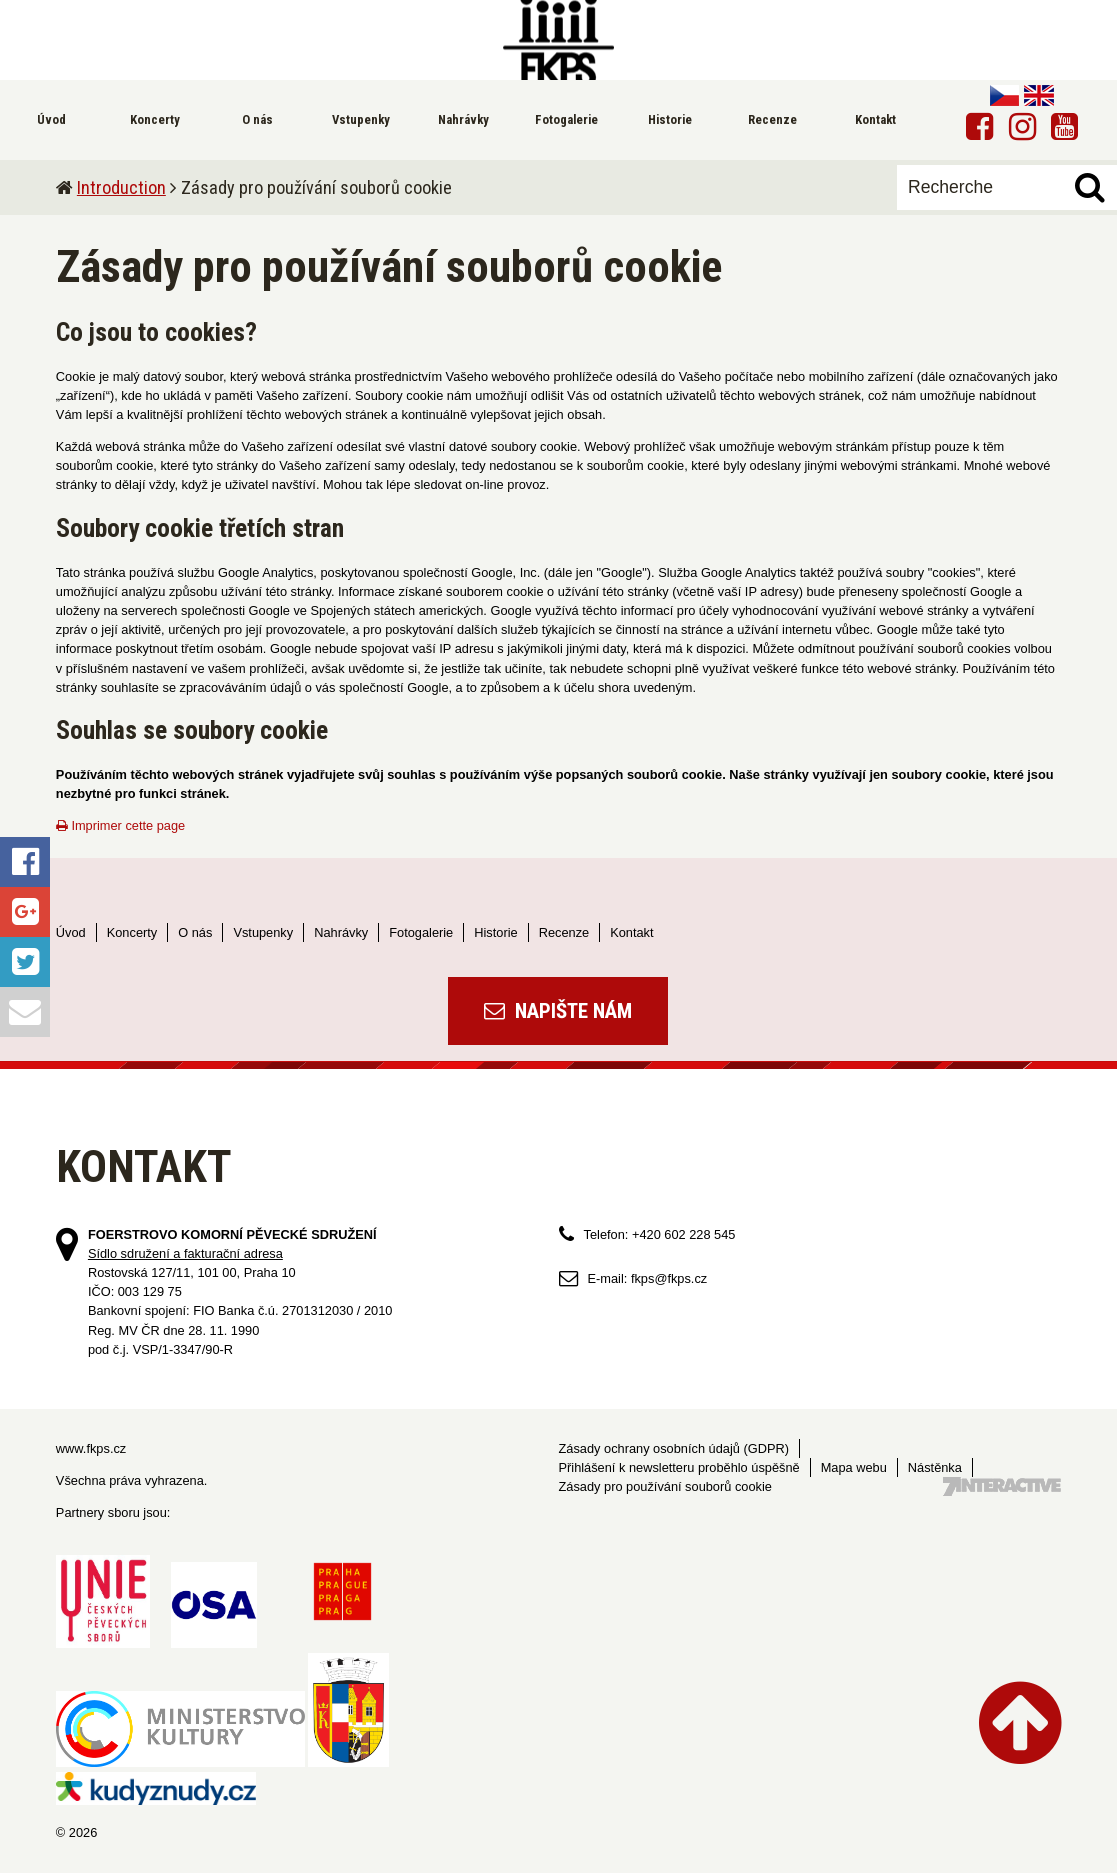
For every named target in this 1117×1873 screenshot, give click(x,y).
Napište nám (558, 1011)
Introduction (121, 187)
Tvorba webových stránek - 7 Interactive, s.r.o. (1002, 1486)
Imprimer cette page (120, 825)
